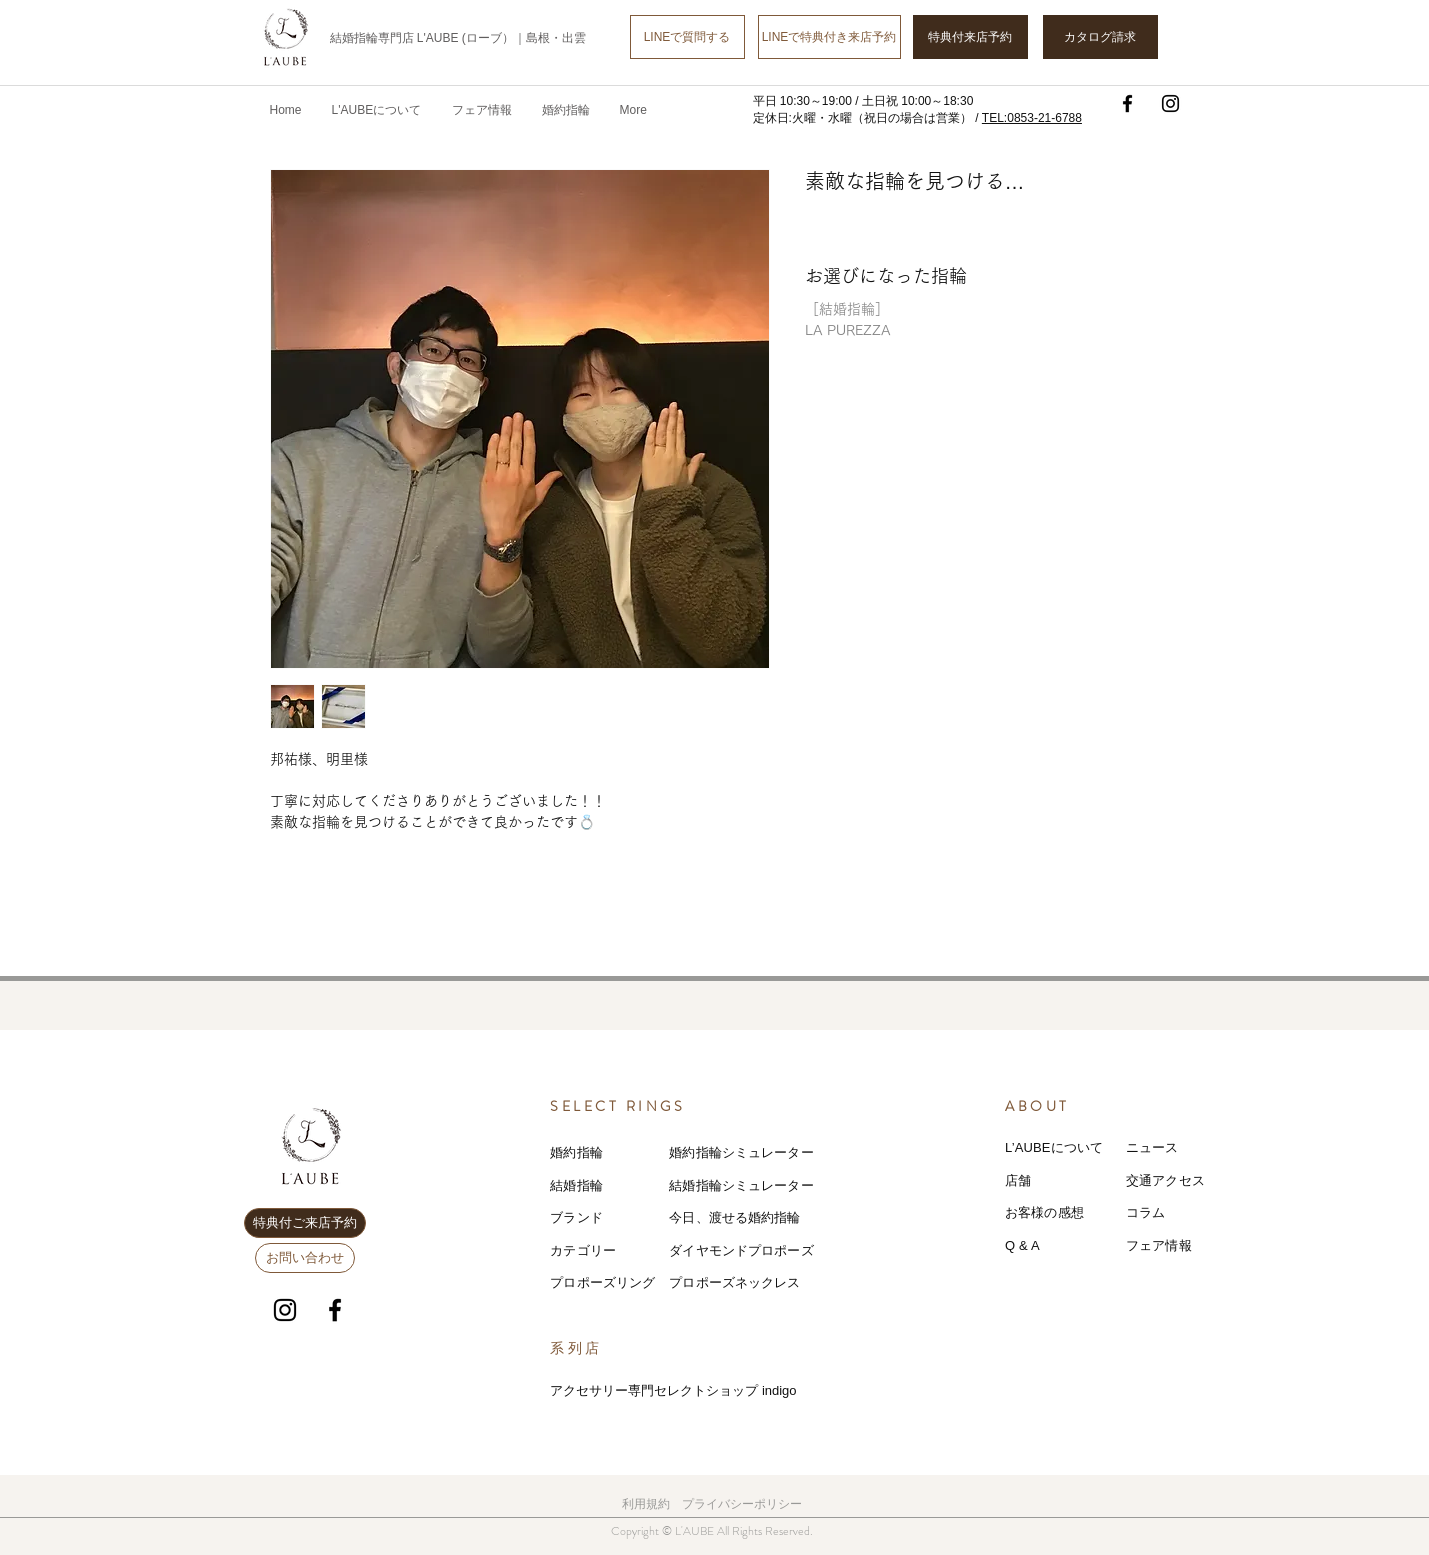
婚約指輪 (576, 1152)
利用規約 (646, 1504)
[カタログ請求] (1100, 37)
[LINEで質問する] (687, 37)
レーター (787, 1185)
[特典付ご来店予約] (305, 1223)
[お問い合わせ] (305, 1258)
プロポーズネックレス (734, 1282)
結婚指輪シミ (708, 1185)
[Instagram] (1170, 103)
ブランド (576, 1217)
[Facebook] (1127, 103)
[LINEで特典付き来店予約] (829, 37)
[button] (482, 110)
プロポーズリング (602, 1282)
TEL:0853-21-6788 (1032, 118)
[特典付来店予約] (970, 37)
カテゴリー (583, 1250)
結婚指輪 (576, 1185)
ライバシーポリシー (748, 1504)
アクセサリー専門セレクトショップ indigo (673, 1390)
